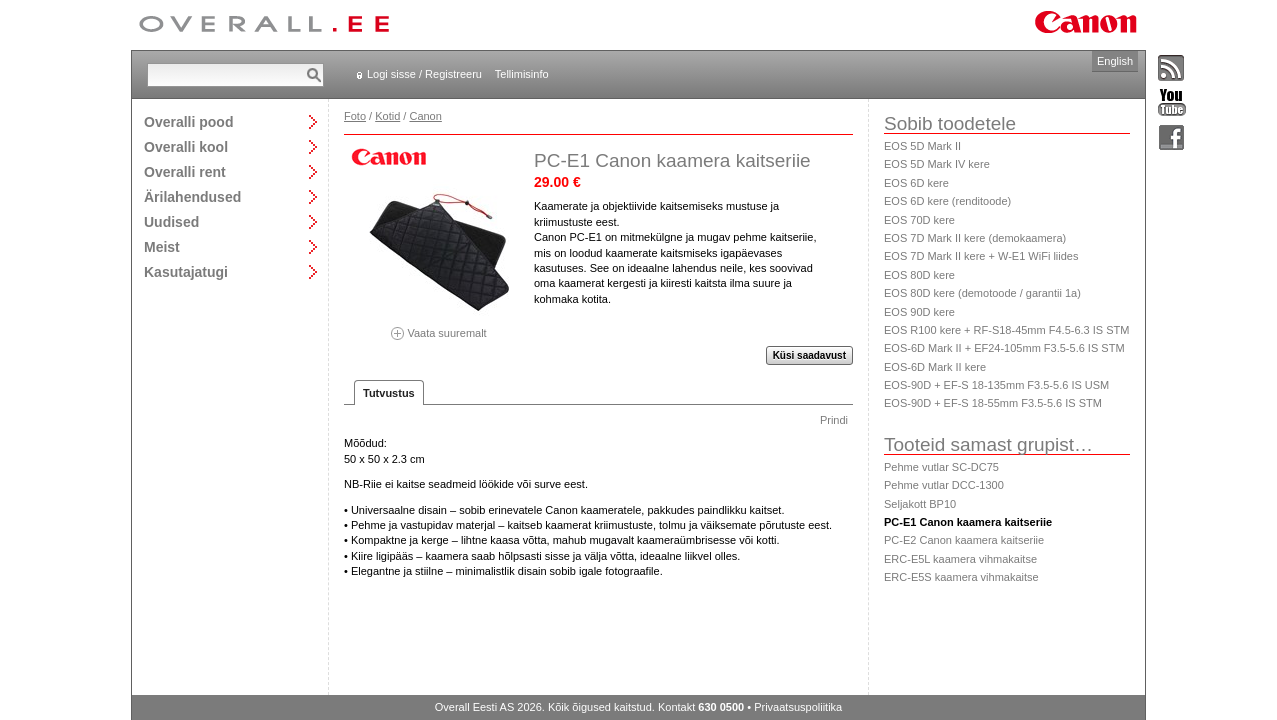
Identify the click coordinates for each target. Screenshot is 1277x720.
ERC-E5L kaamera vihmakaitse (960, 559)
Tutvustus (389, 393)
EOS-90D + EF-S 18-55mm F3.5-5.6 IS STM (993, 403)
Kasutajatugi (186, 271)
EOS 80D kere (919, 275)
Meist (162, 246)
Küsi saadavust (809, 355)
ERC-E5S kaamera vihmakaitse (961, 577)
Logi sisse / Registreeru (424, 74)
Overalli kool (186, 146)
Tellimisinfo (522, 74)
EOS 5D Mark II (922, 146)
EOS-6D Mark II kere (935, 367)
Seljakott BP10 (920, 504)
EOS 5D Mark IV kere (937, 164)
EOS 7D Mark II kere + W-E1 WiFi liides (981, 256)
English (1115, 61)
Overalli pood (188, 121)
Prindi (834, 420)
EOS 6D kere (916, 183)
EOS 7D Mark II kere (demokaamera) (975, 238)
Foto (355, 116)
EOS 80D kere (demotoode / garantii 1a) (982, 293)
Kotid (387, 116)
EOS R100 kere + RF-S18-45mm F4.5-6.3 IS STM (1006, 330)
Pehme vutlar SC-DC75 (941, 467)
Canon (425, 116)
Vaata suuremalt (439, 326)
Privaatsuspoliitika (798, 707)
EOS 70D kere (919, 220)
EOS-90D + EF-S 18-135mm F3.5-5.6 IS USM (996, 385)
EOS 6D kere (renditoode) (947, 201)
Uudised (171, 221)
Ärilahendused (192, 196)
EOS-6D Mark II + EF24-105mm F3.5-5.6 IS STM (1004, 348)
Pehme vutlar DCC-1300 (944, 485)
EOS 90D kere (919, 312)
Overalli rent (185, 171)
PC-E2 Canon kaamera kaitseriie (964, 540)
